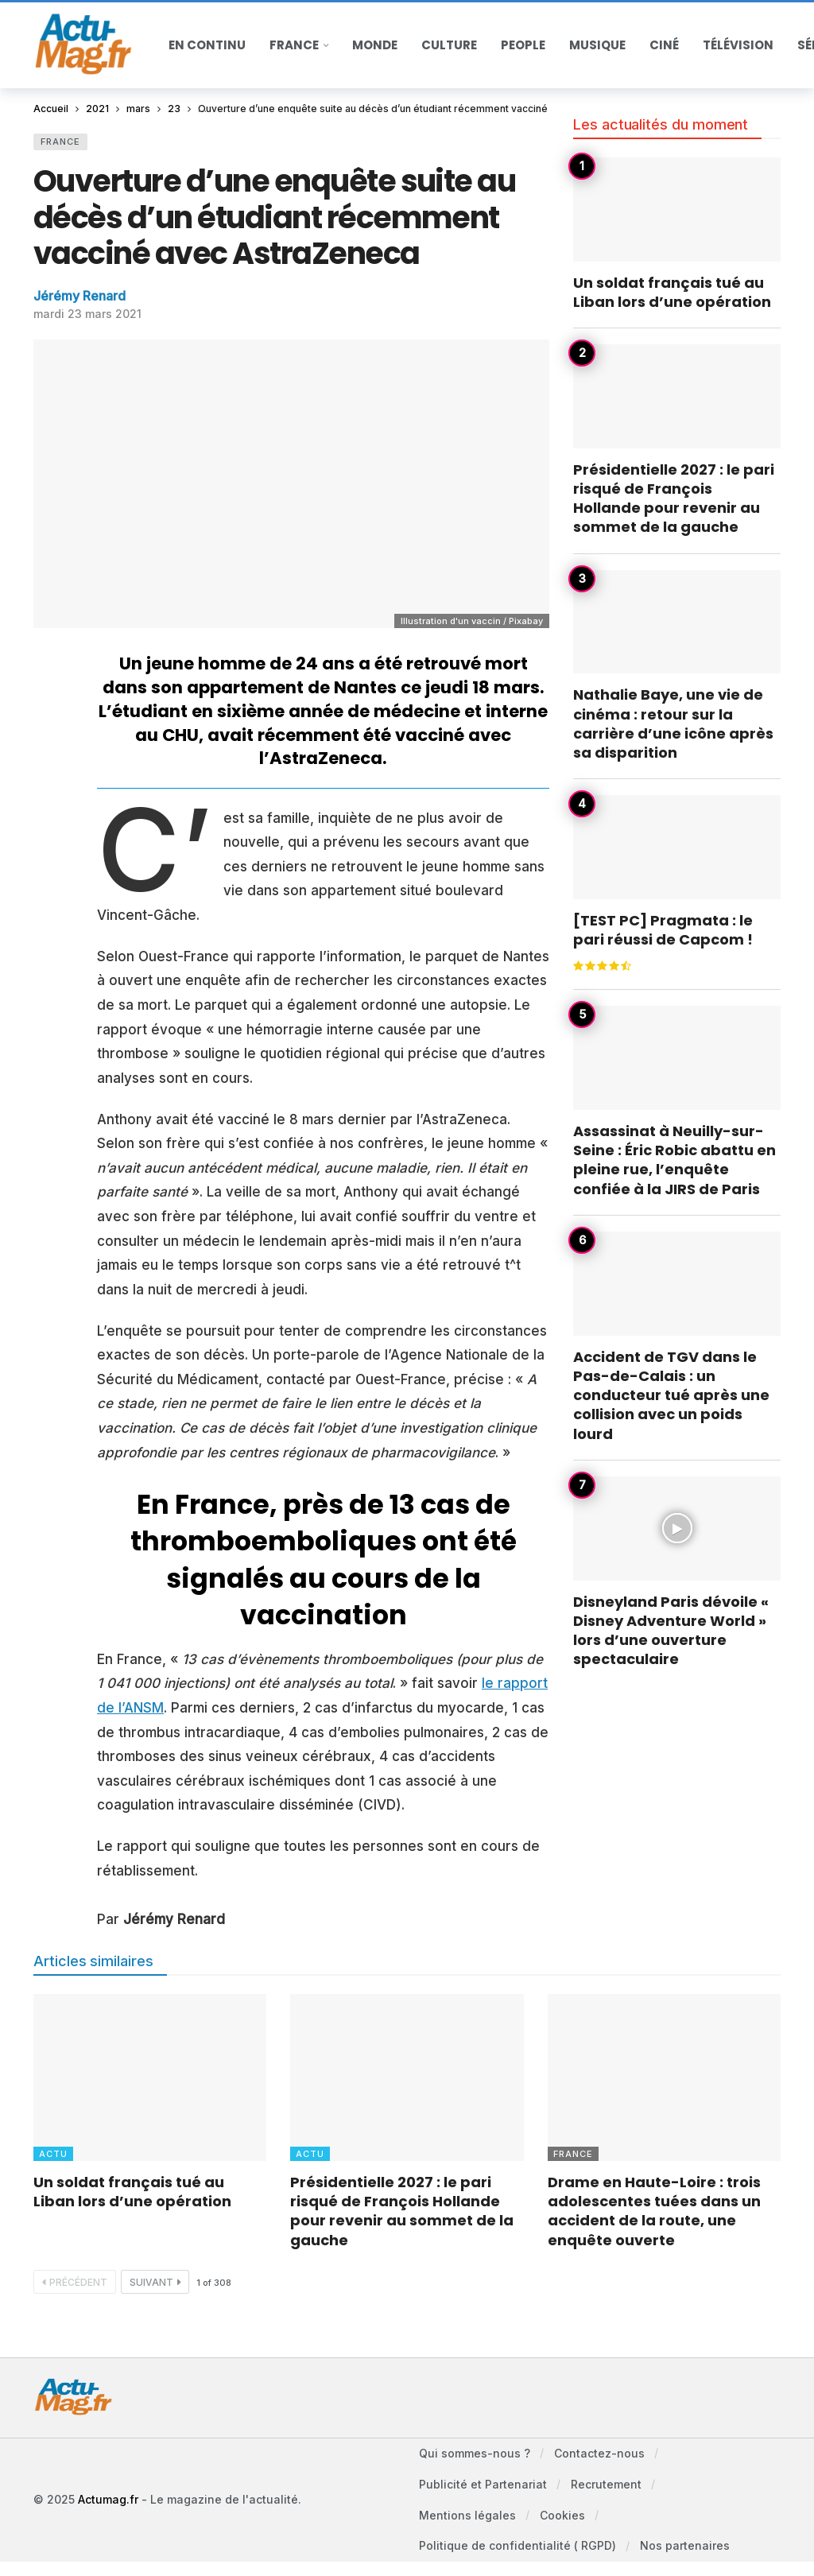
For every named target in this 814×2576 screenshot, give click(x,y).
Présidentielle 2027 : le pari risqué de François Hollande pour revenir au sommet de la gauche (673, 498)
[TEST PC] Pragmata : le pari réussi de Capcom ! (663, 929)
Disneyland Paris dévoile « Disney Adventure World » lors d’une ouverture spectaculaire (671, 1631)
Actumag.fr (108, 2501)
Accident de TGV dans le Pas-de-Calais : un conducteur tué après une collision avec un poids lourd (671, 1395)
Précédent (74, 2282)
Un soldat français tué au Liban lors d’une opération (672, 292)
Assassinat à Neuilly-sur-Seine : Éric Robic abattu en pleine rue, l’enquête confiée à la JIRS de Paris (674, 1160)
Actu (53, 2153)
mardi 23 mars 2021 (87, 313)
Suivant (155, 2282)
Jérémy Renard (79, 296)
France (60, 141)
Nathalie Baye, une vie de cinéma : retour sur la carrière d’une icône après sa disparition (673, 723)
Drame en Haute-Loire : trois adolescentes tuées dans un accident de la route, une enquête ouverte (654, 2211)
